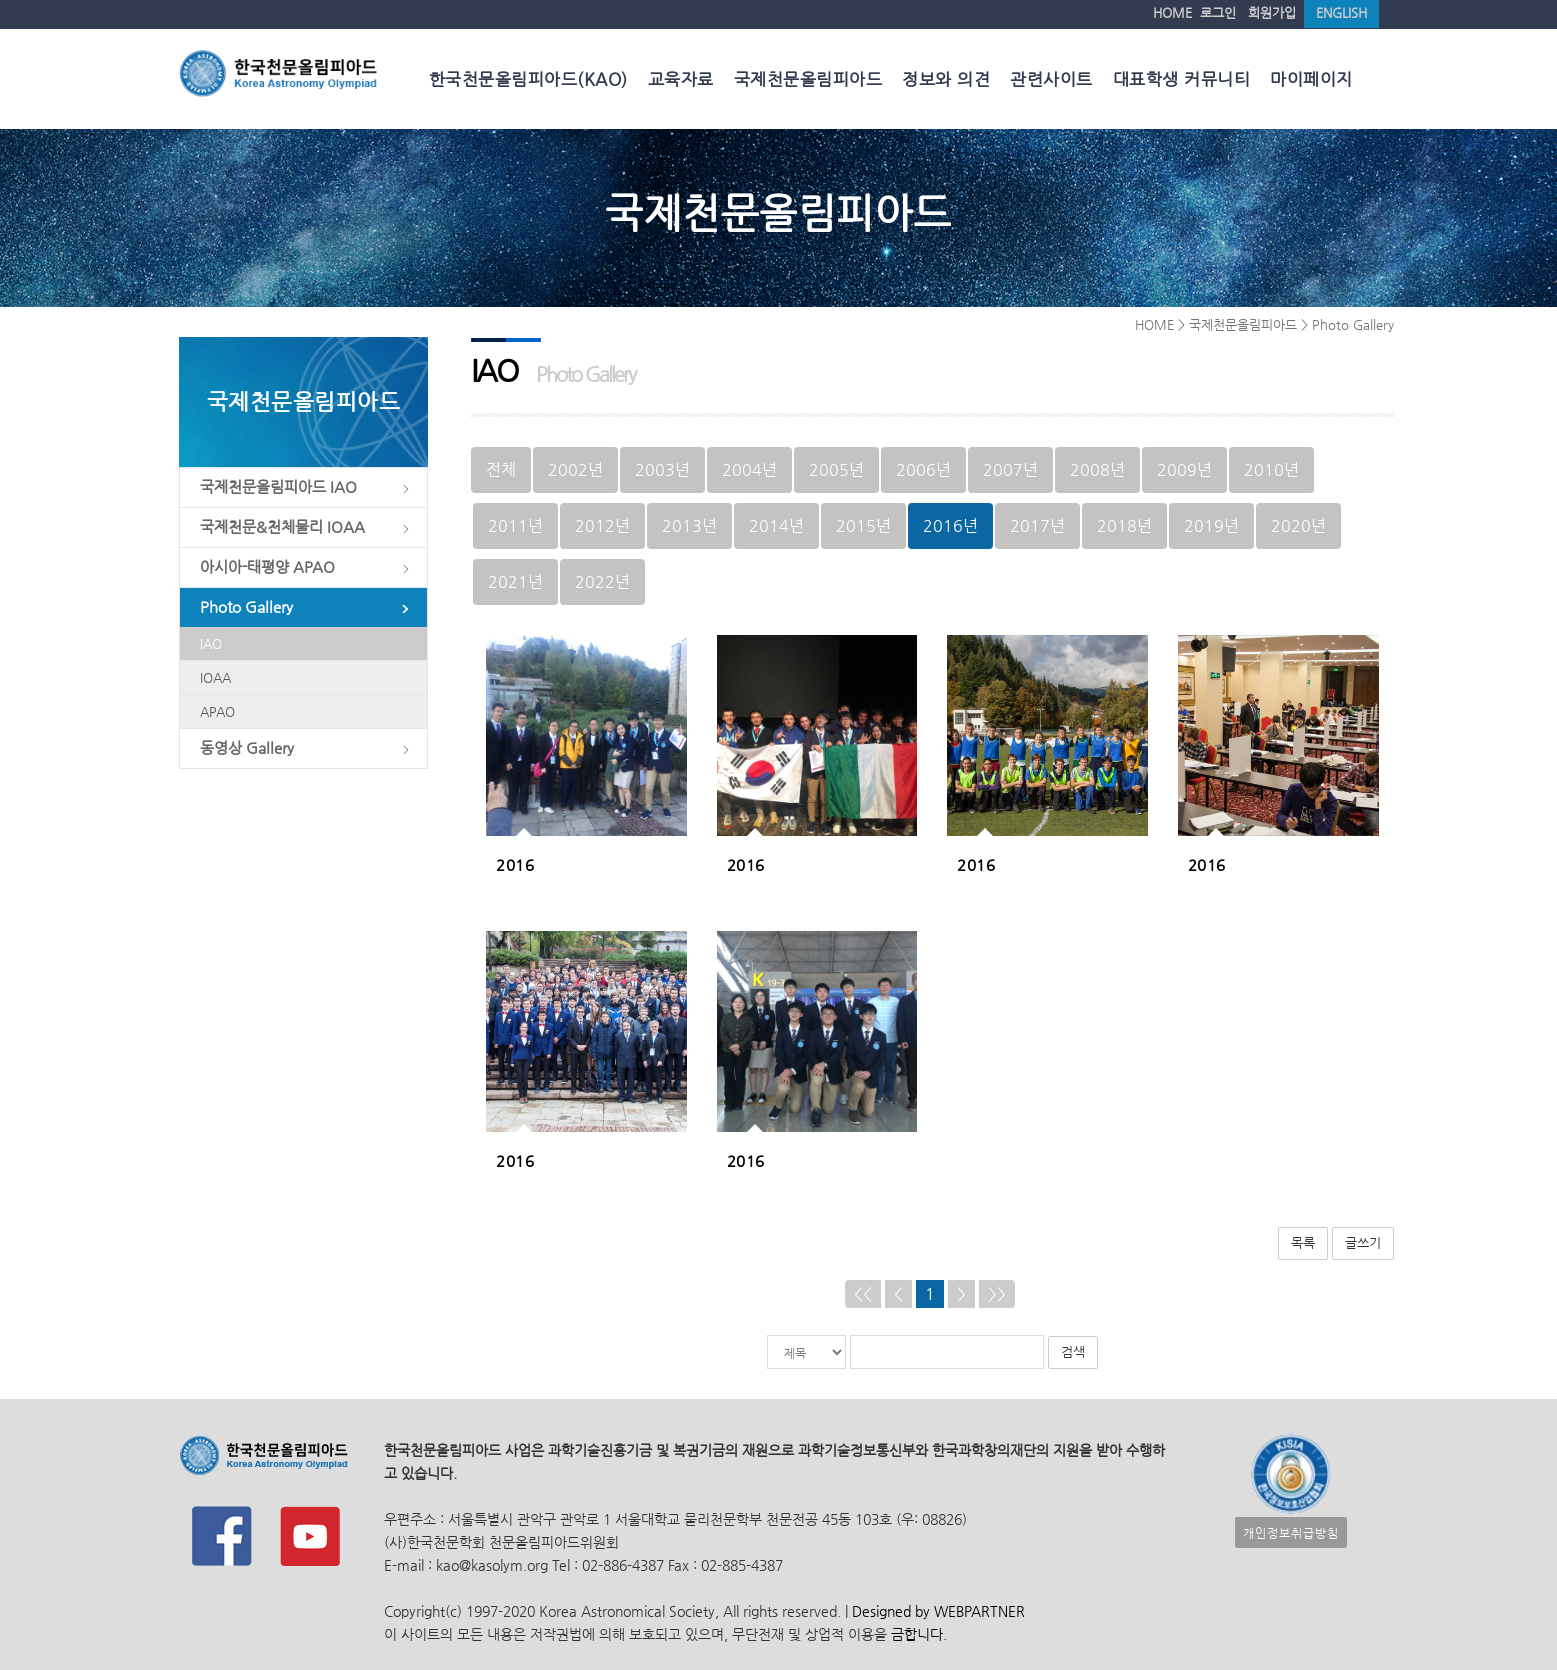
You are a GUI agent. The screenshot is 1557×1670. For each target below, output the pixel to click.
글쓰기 (1363, 1241)
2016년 (950, 524)
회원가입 (1272, 12)
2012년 (602, 524)
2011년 (515, 524)
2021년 (515, 580)
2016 (515, 864)
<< (863, 1292)
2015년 (863, 524)
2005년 (836, 468)
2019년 (1211, 524)
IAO (211, 643)
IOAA (215, 677)
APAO (217, 711)
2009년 (1184, 468)
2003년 (662, 468)
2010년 (1271, 468)
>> (997, 1292)
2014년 (776, 524)
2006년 (923, 468)
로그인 (1218, 12)
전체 (501, 468)
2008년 (1097, 468)
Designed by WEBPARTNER (936, 1610)
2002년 (575, 468)
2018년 (1124, 524)
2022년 (602, 580)
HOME (1172, 12)
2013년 (689, 524)
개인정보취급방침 (1291, 1531)
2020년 (1298, 524)
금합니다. (919, 1633)
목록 (1303, 1241)
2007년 (1010, 468)
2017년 (1037, 524)
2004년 (749, 468)
